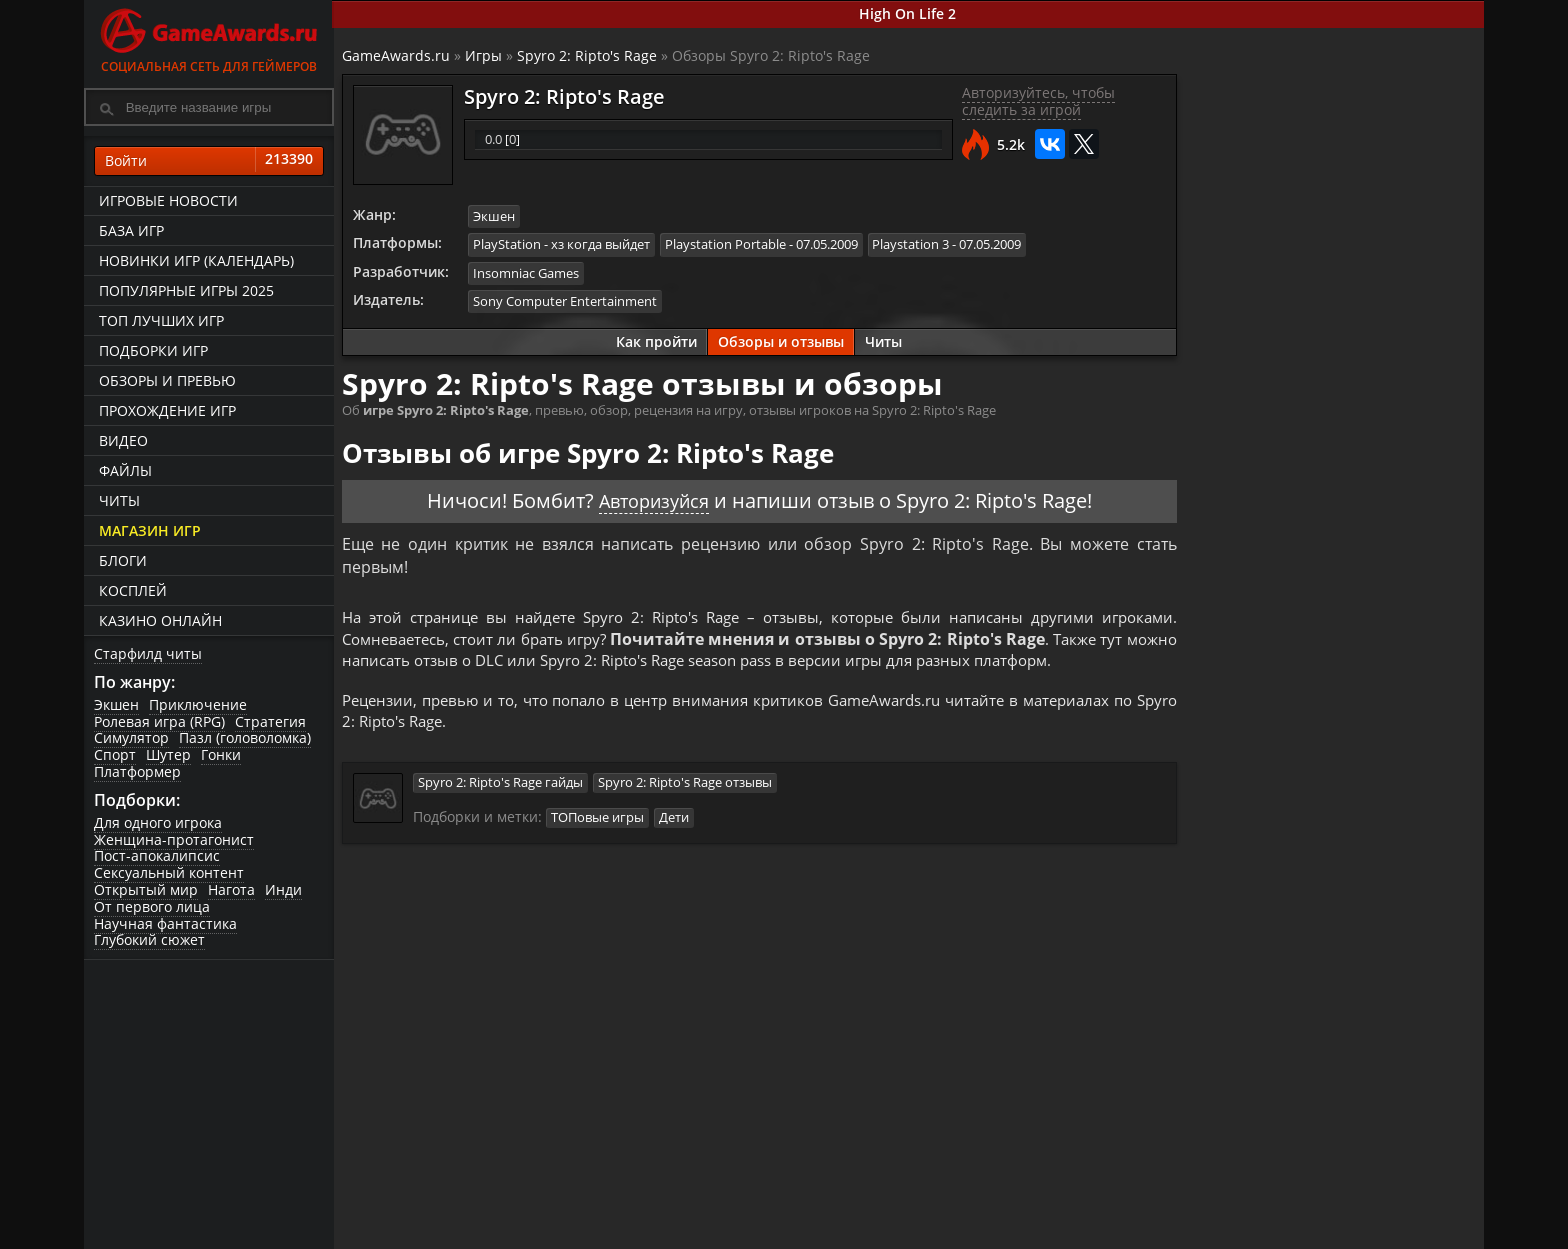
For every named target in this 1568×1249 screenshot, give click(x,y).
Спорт (115, 755)
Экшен (116, 704)
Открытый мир (146, 890)
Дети (676, 822)
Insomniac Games (528, 272)
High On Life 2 (909, 13)
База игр (131, 230)
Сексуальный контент (169, 873)
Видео (123, 440)
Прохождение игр (167, 410)
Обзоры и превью (167, 380)
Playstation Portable (727, 244)
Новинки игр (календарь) (196, 260)
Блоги (123, 560)
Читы (119, 500)
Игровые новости (168, 200)
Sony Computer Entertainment (567, 299)
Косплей (133, 590)
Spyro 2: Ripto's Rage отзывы (687, 788)
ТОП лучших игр (161, 320)
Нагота (231, 890)
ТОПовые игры (599, 822)
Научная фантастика (165, 923)
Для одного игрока (158, 822)
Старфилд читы (148, 653)
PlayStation (509, 244)
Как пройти (656, 339)
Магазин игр (150, 530)
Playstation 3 (913, 244)
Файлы (125, 470)
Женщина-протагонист (174, 839)
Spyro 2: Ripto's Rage (589, 55)
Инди (283, 890)
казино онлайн (160, 620)
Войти (209, 161)
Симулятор (131, 738)
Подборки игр (153, 350)
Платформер (137, 771)
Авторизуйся (654, 498)
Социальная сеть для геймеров (209, 37)
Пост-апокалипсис (157, 856)
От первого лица (152, 906)
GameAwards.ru (398, 55)
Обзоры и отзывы (781, 339)
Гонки (221, 755)
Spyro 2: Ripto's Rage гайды (502, 788)
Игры (485, 55)
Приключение (198, 704)
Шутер (168, 755)
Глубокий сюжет (149, 940)
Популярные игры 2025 (186, 290)
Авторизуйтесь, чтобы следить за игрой (1037, 102)
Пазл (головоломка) (245, 738)
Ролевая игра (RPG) (159, 721)
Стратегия (270, 721)
